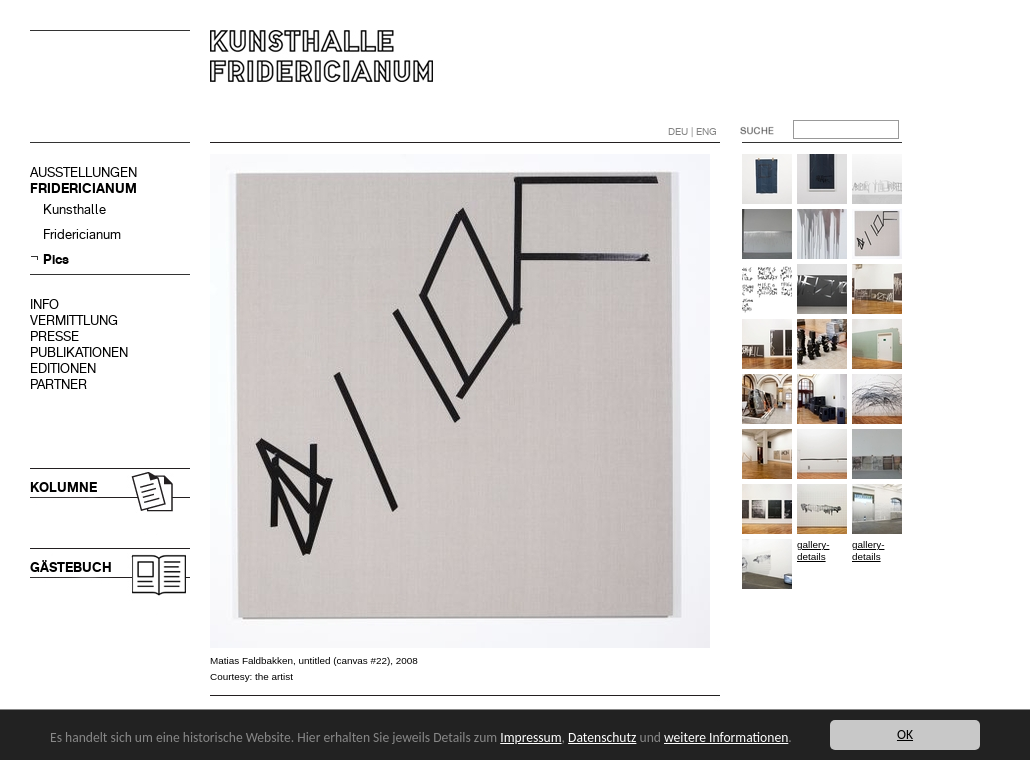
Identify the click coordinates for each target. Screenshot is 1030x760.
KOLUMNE (63, 487)
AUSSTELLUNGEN (83, 172)
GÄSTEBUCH (71, 567)
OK (905, 734)
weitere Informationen (726, 737)
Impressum (530, 737)
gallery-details (813, 550)
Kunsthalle (74, 209)
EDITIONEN (63, 368)
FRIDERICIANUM (83, 188)
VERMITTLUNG (74, 320)
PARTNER (58, 384)
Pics (56, 259)
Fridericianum (82, 234)
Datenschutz (602, 737)
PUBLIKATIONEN (79, 352)
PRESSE (54, 336)
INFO (44, 304)
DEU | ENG (692, 131)
